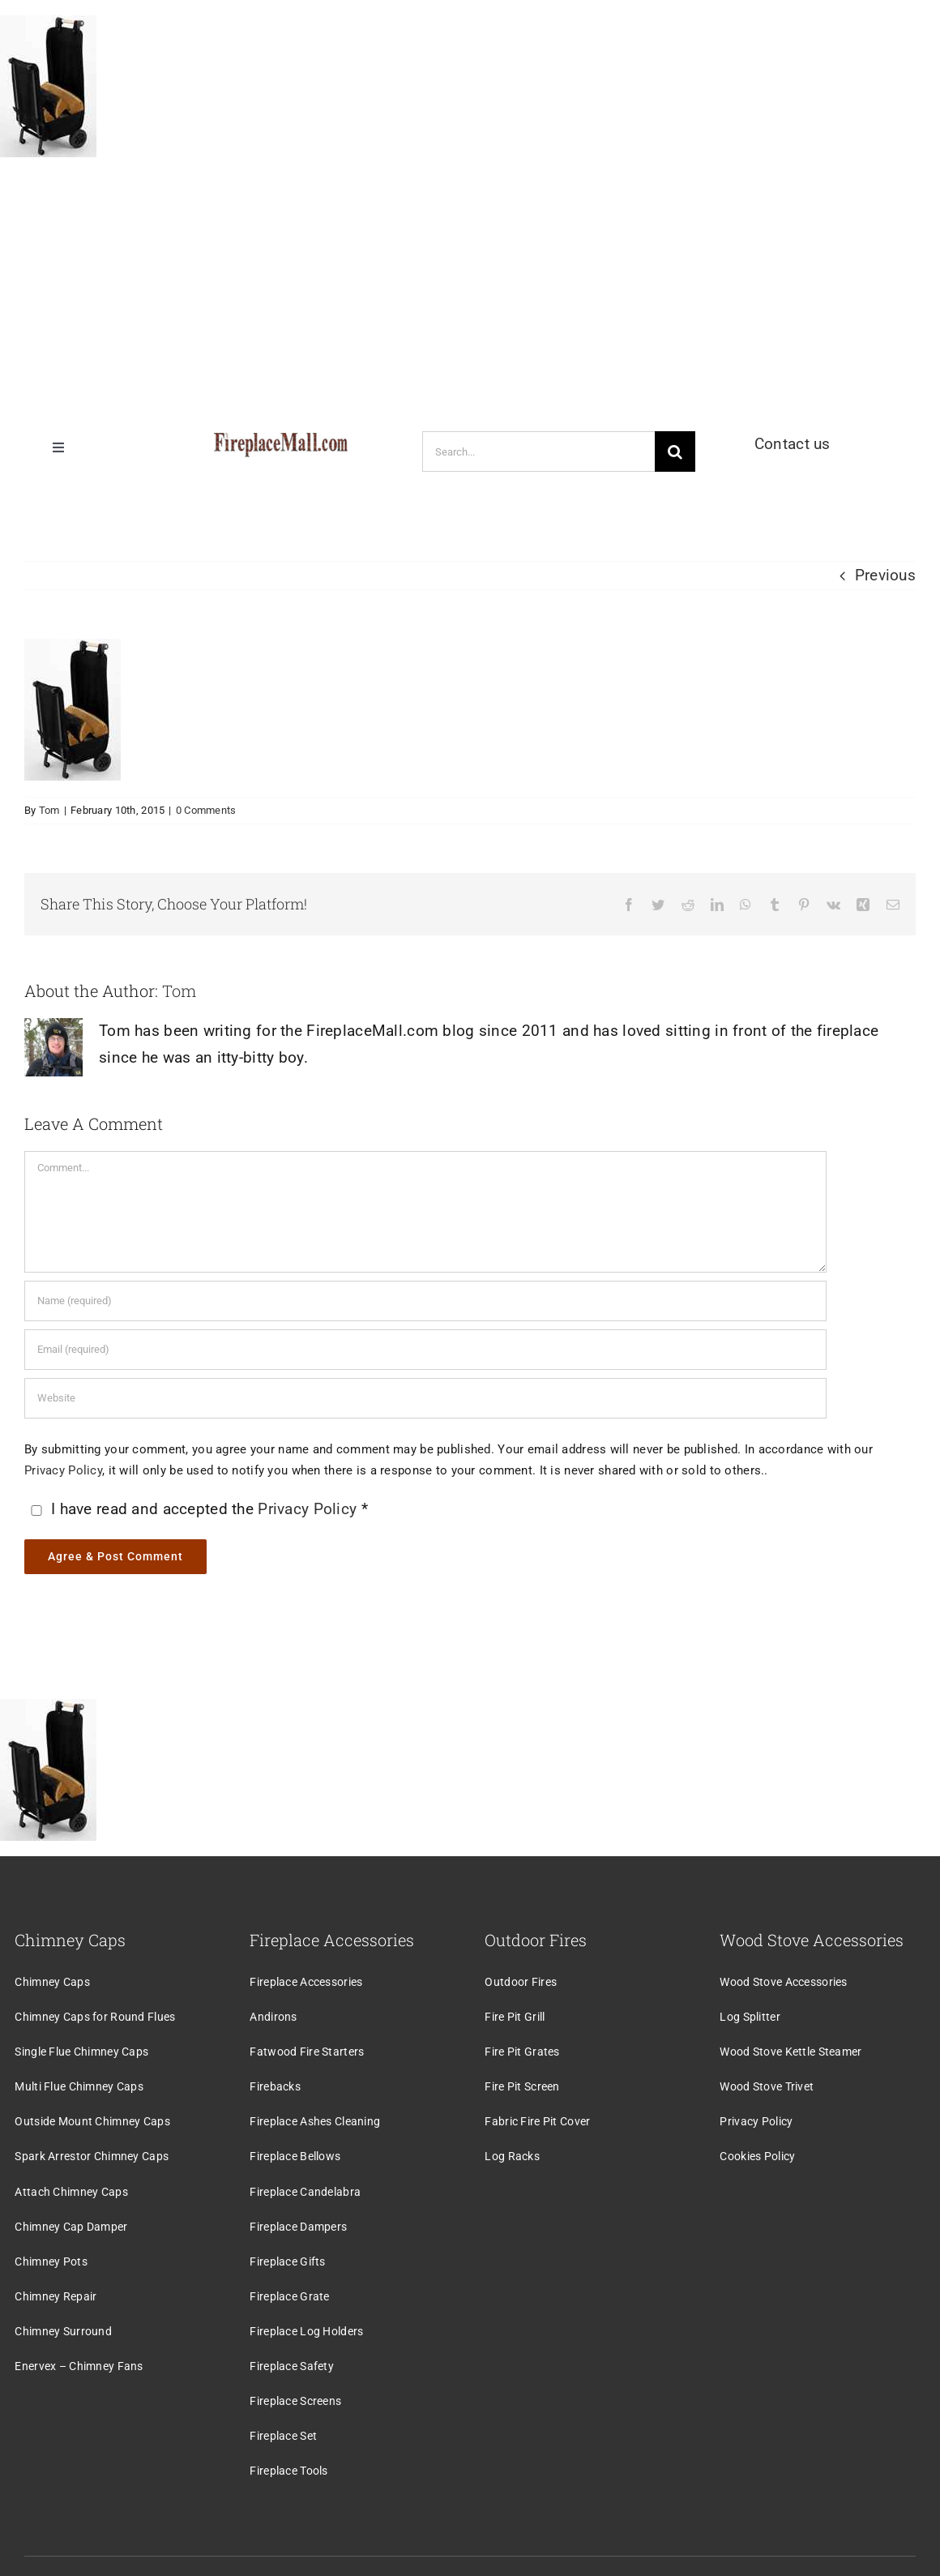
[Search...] (538, 451)
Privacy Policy (63, 1470)
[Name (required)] (425, 1301)
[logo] (281, 440)
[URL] (425, 1398)
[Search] (675, 451)
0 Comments (206, 810)
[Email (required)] (425, 1349)
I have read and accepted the (198, 1509)
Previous (885, 575)
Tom (49, 810)
